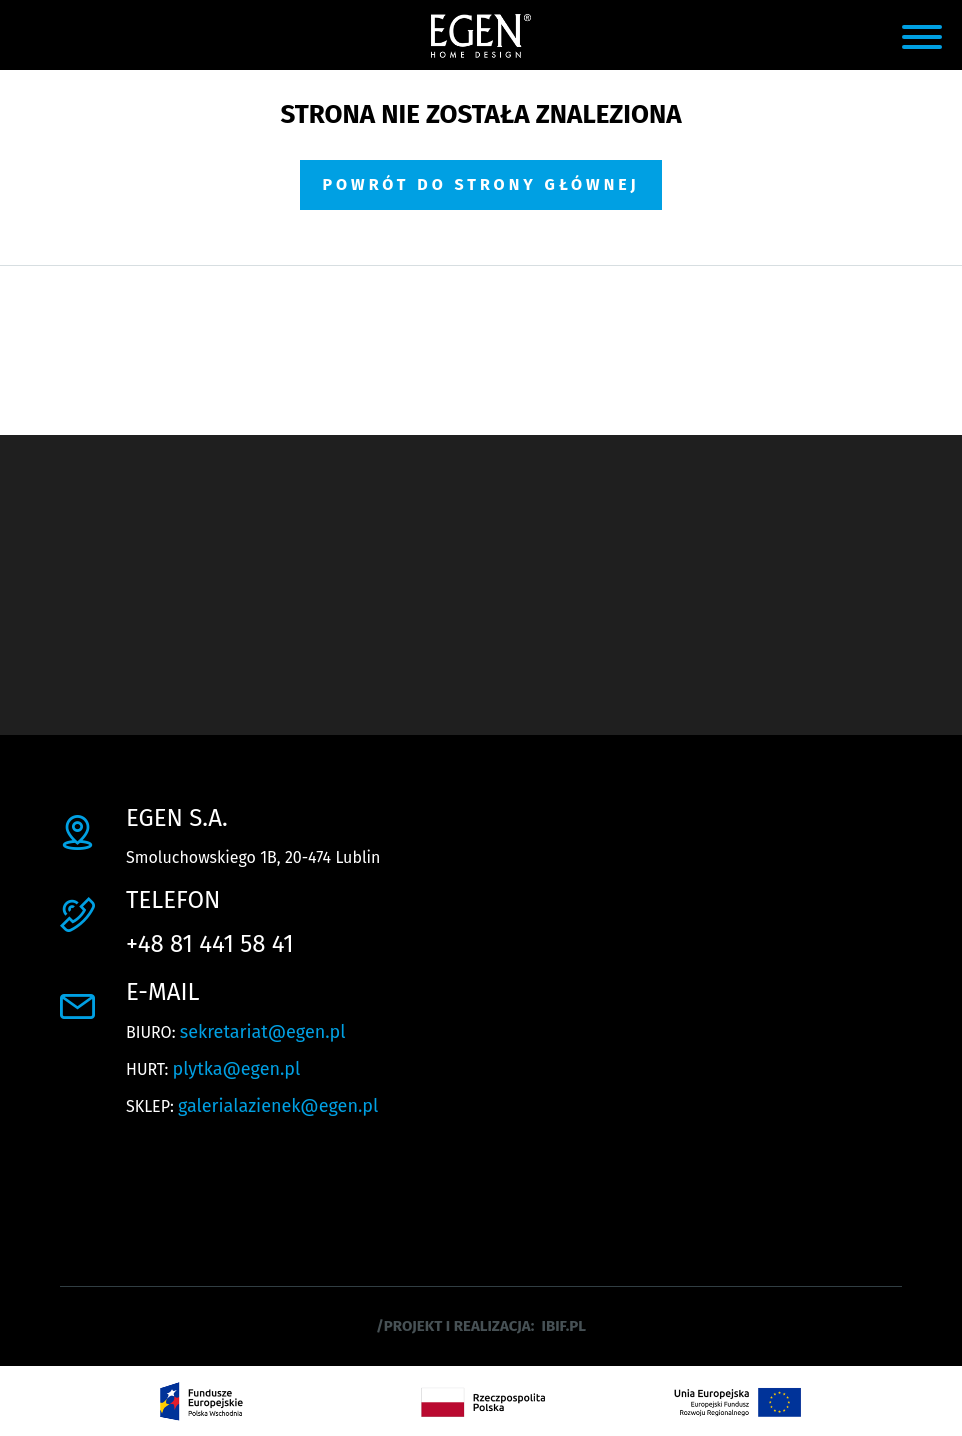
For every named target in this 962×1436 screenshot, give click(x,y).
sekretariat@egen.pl (263, 1032)
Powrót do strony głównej (480, 184)
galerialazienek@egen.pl (278, 1106)
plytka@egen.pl (237, 1069)
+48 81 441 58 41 (210, 944)
